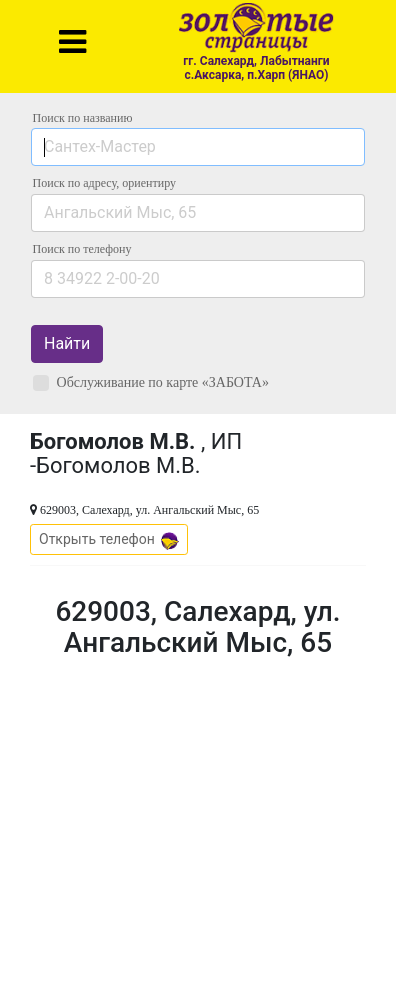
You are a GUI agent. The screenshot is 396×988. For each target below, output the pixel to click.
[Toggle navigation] (72, 42)
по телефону (82, 249)
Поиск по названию (83, 118)
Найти (67, 343)
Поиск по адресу (104, 183)
